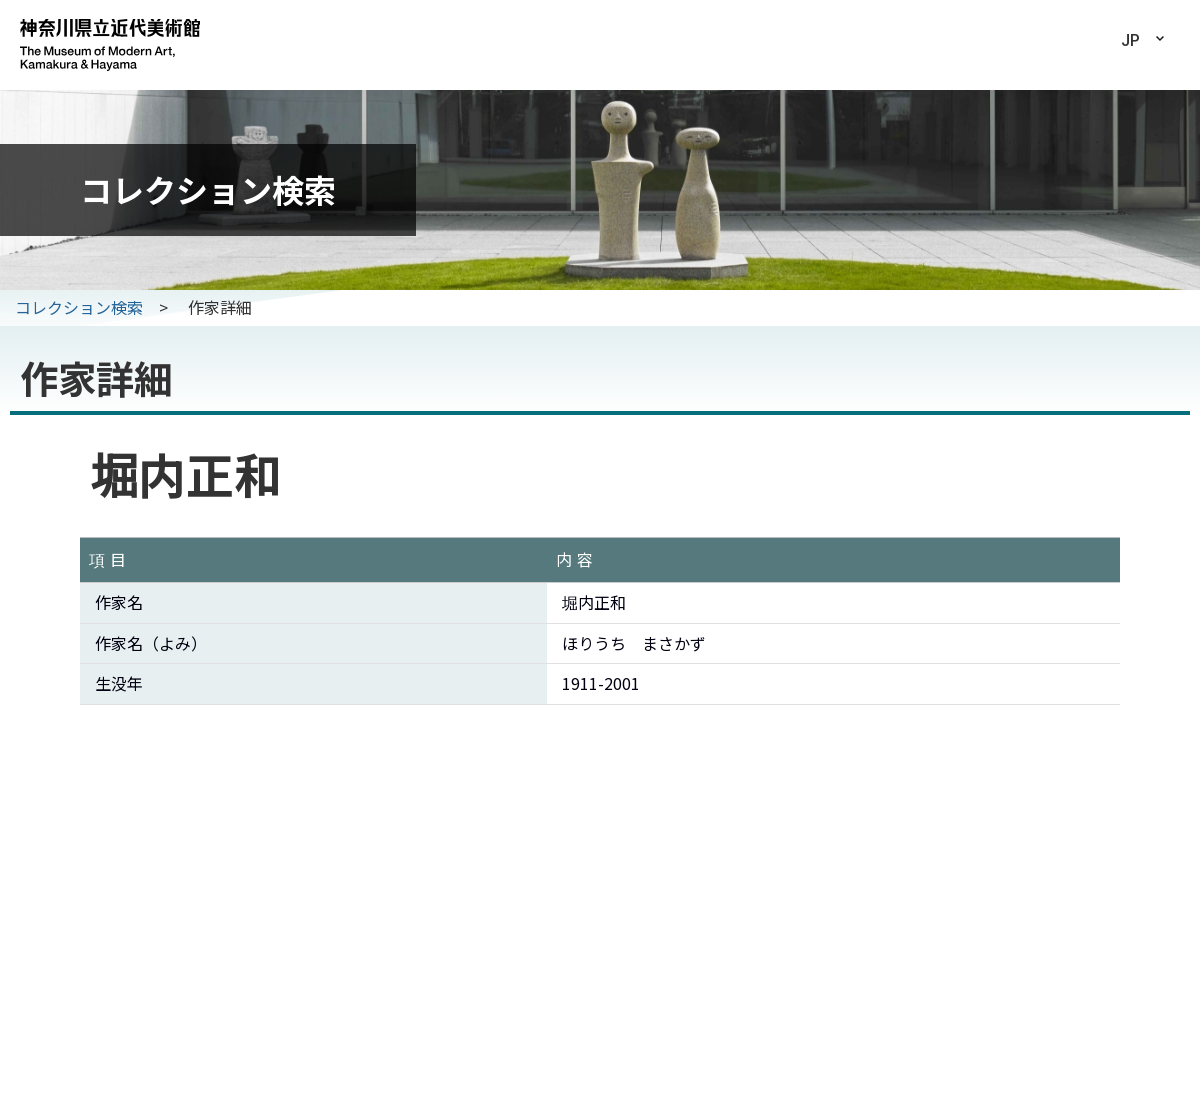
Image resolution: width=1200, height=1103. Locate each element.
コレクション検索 (79, 307)
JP (1130, 40)
